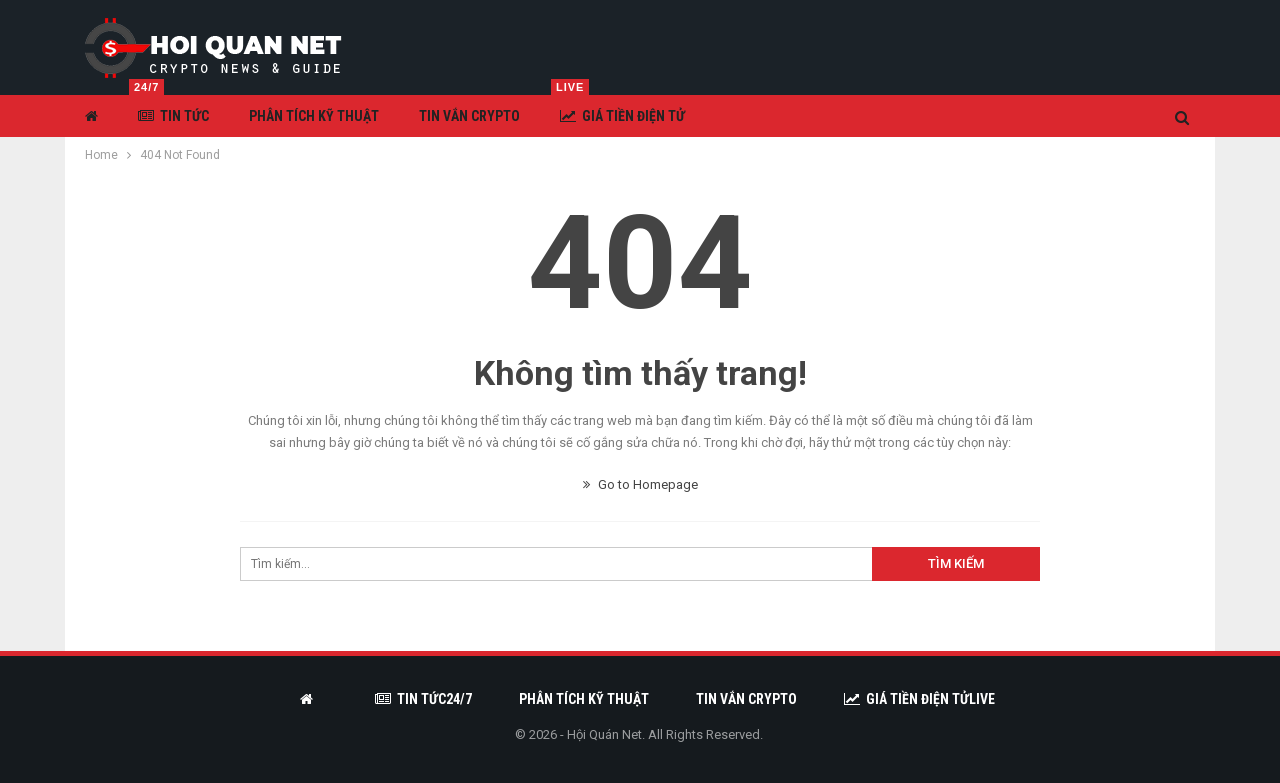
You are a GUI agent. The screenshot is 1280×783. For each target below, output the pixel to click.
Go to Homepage (640, 484)
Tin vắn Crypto (469, 116)
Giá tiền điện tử (618, 109)
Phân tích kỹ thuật (314, 116)
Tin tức (169, 109)
